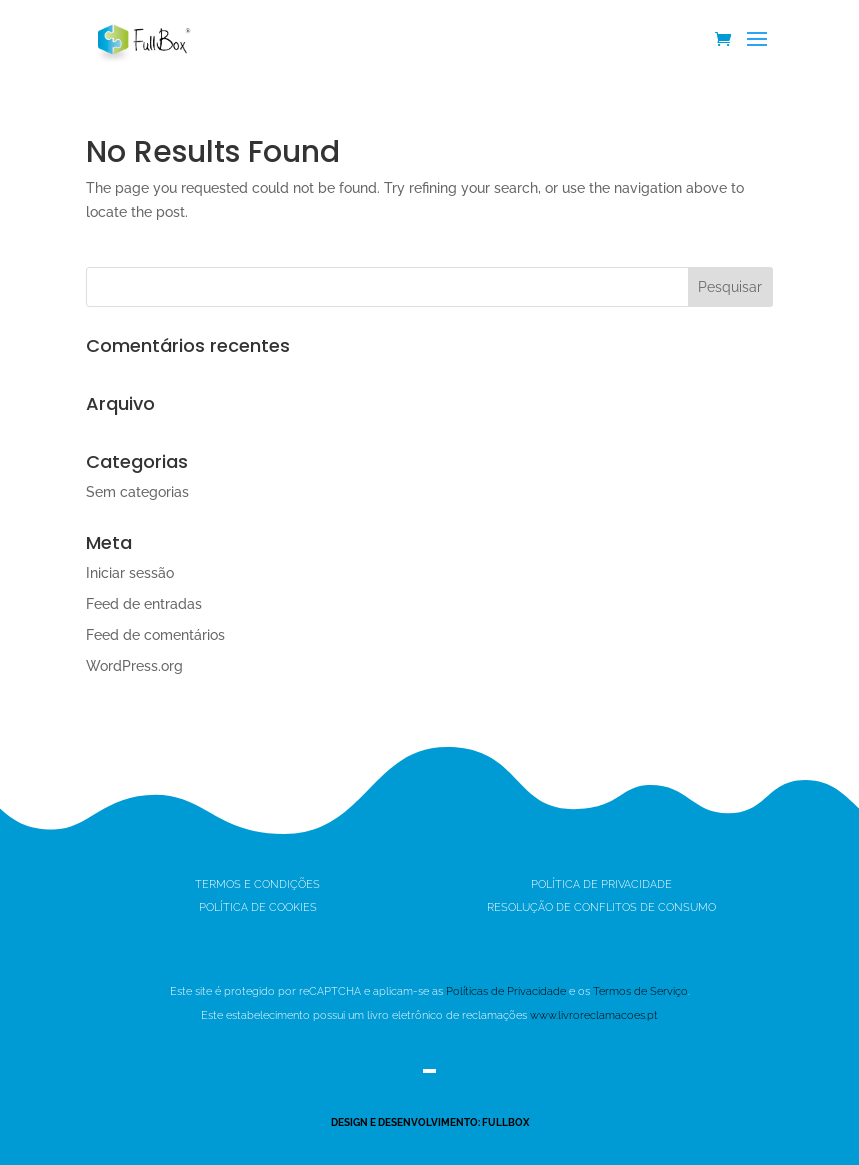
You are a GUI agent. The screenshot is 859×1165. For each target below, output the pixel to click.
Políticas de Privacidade (506, 991)
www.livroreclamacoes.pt (594, 1015)
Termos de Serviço (640, 991)
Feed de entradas (144, 604)
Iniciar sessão (130, 573)
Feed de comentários (155, 635)
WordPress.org (134, 666)
